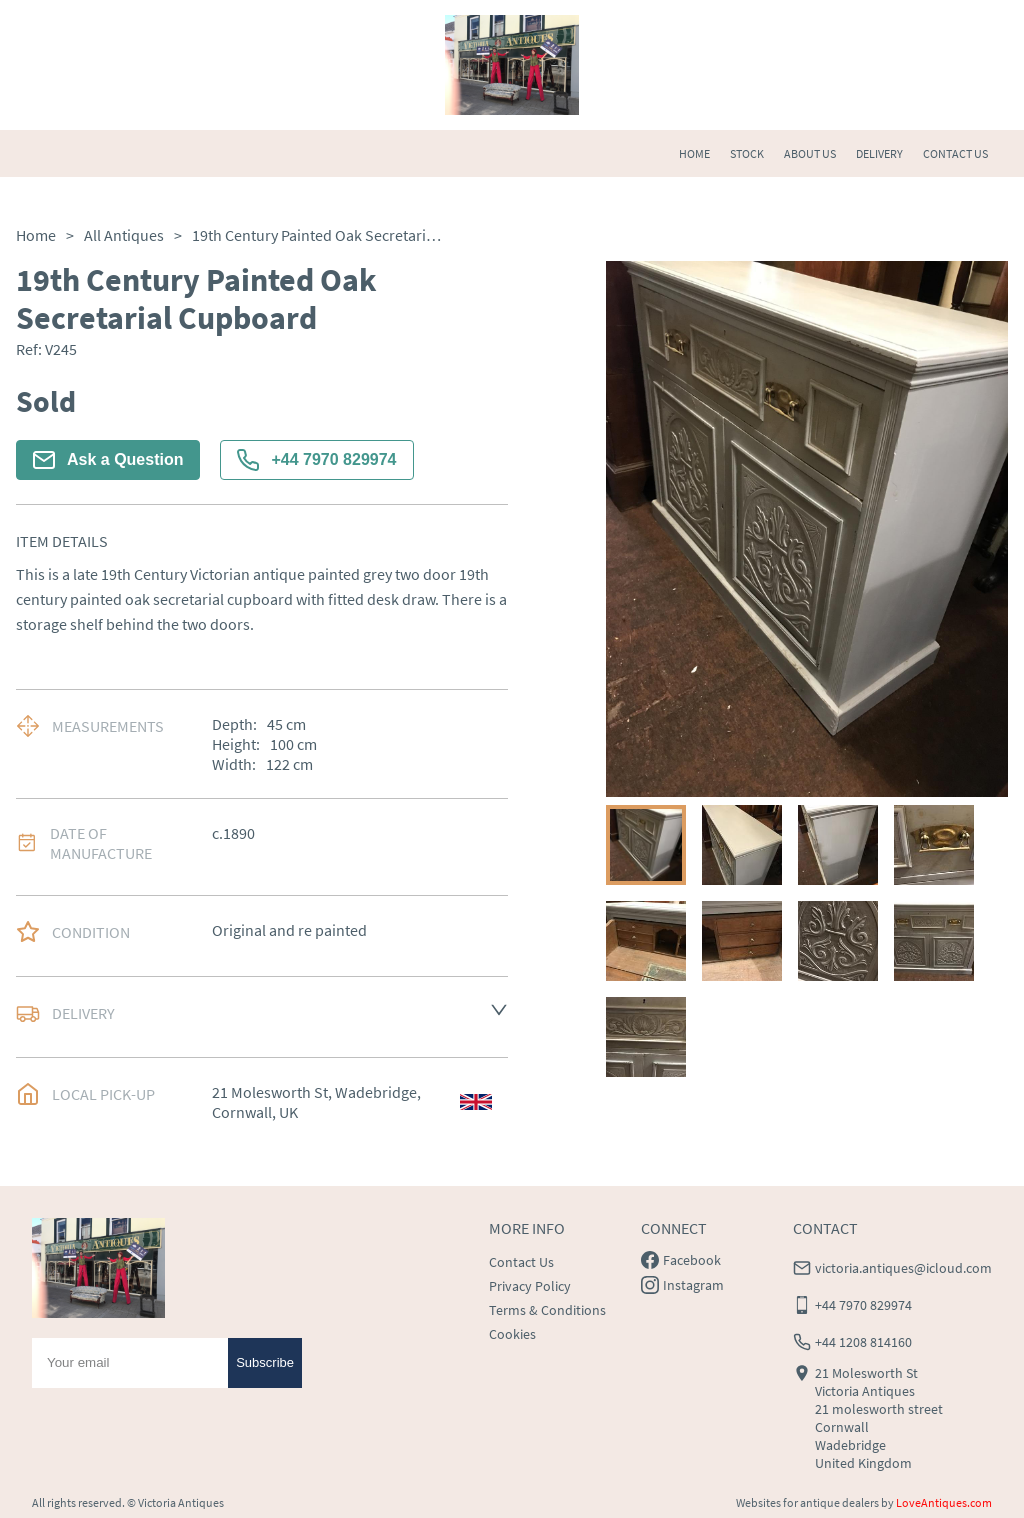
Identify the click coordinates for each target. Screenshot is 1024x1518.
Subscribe (265, 1362)
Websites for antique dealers (807, 1502)
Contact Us (521, 1262)
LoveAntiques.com (944, 1502)
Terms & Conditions (547, 1310)
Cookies (512, 1334)
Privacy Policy (530, 1286)
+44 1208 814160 (863, 1342)
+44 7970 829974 (316, 460)
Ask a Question (108, 460)
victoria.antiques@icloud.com (903, 1268)
